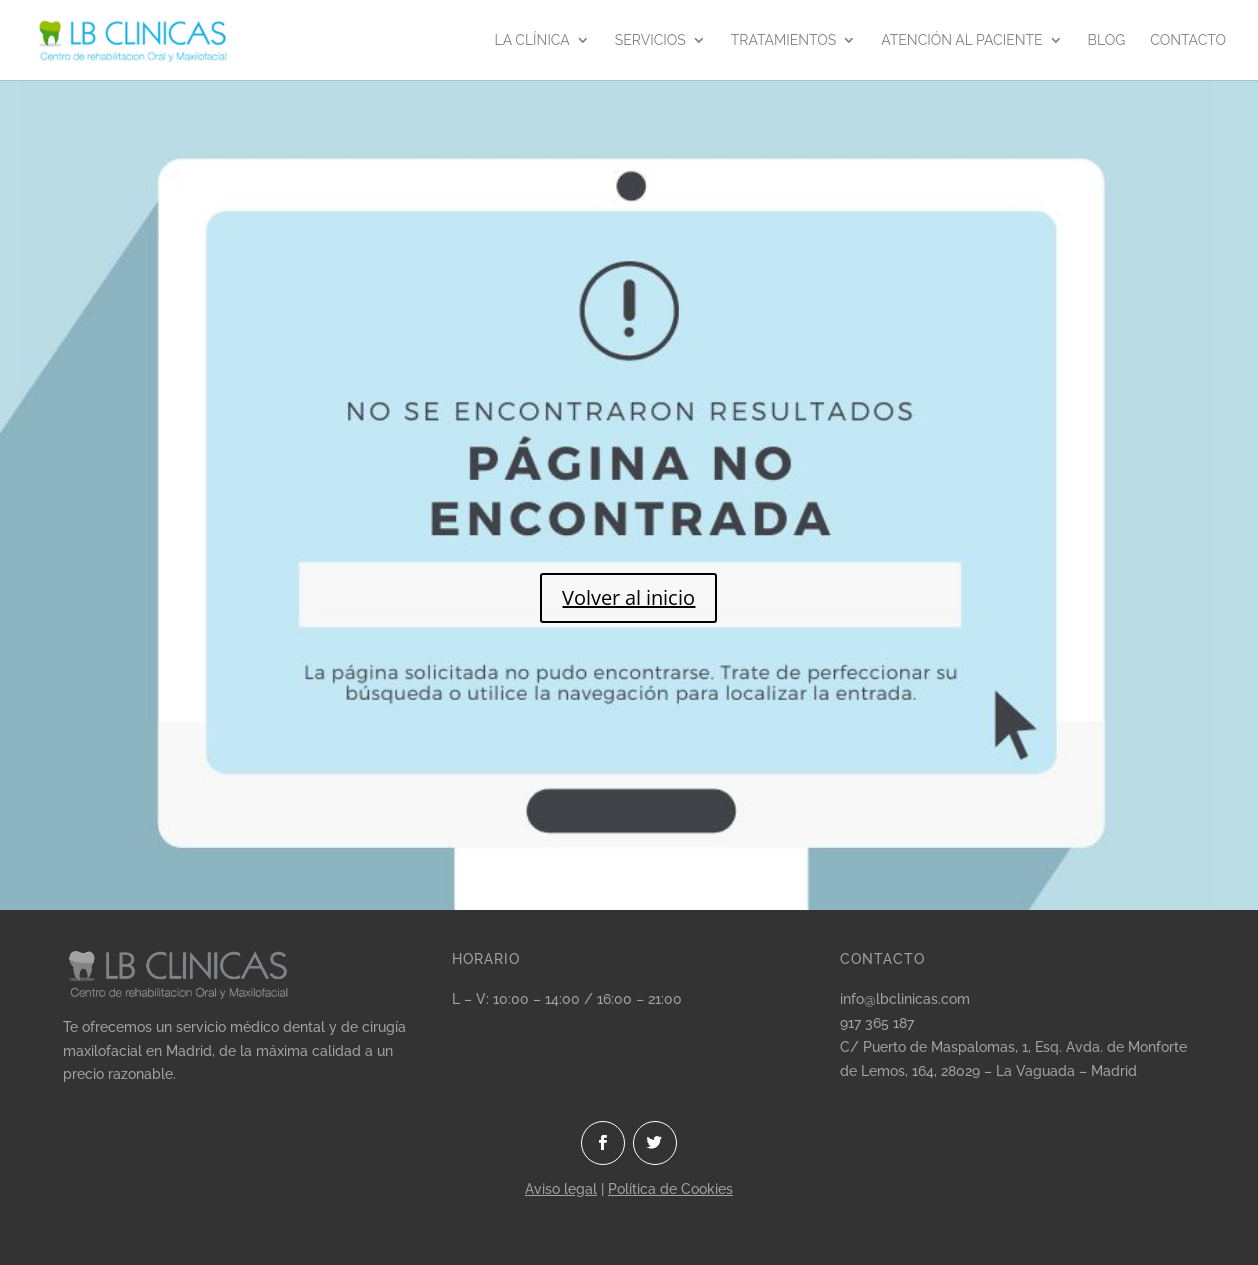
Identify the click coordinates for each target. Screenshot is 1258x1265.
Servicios (650, 40)
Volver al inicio (628, 597)
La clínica (532, 40)
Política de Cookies (670, 1189)
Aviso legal (561, 1189)
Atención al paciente (961, 40)
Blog (1107, 40)
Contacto (1188, 40)
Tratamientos (784, 40)
